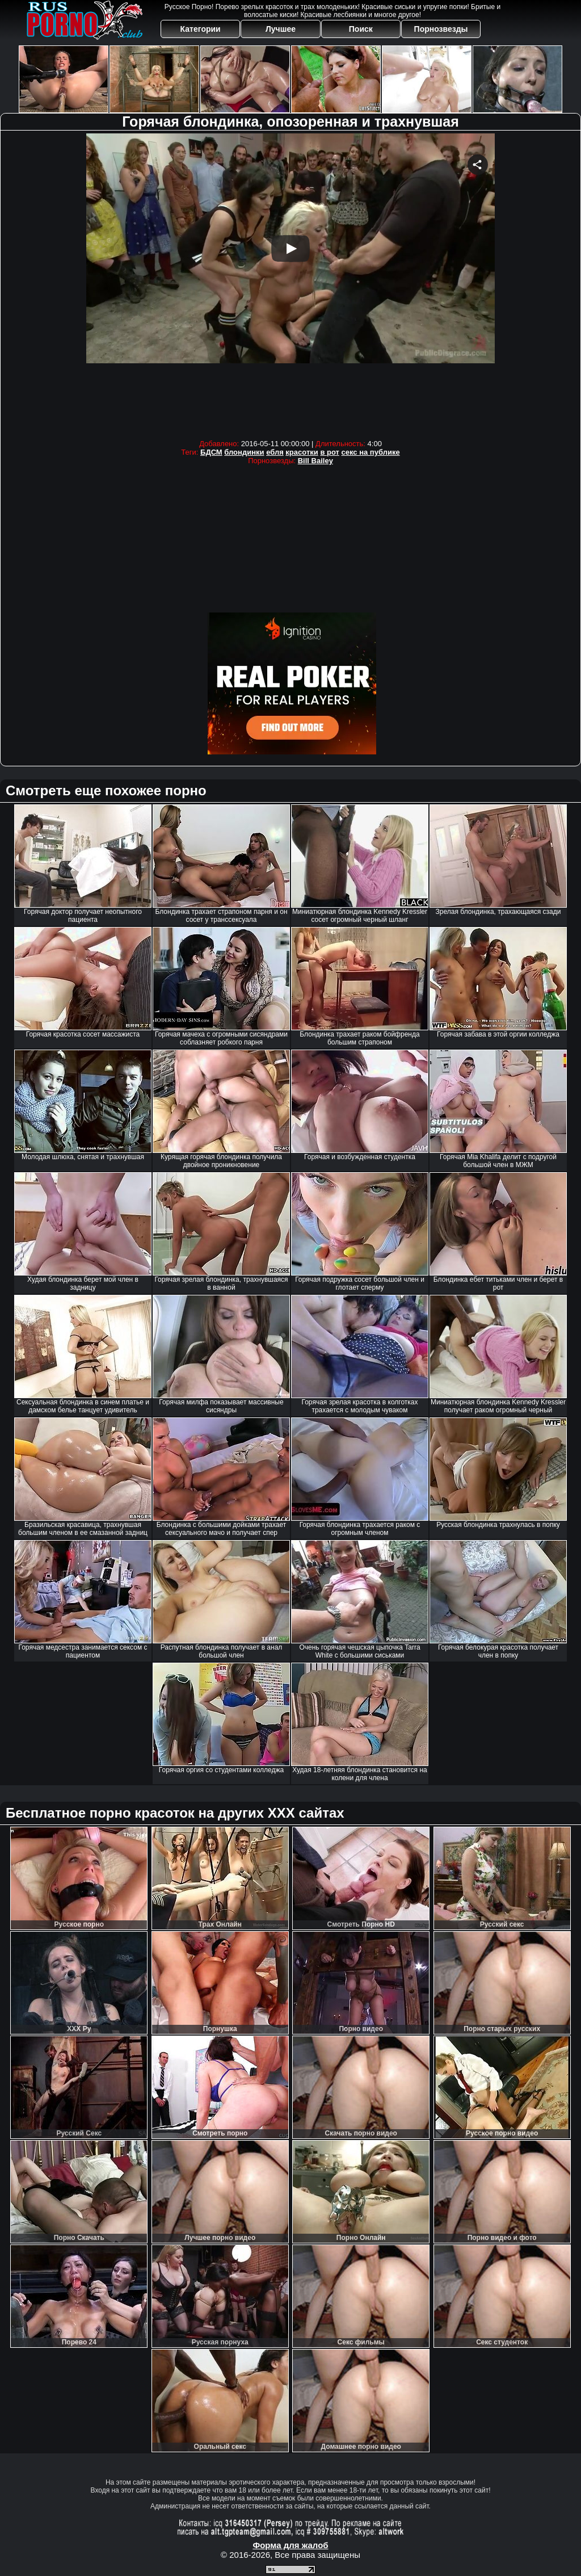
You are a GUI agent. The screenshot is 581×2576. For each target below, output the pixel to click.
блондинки (244, 452)
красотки (301, 452)
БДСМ (211, 452)
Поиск (361, 28)
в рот (329, 452)
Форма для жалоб (290, 2545)
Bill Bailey (315, 460)
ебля (275, 452)
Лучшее (281, 28)
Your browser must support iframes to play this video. (290, 283)
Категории (200, 28)
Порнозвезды (441, 28)
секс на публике (371, 452)
